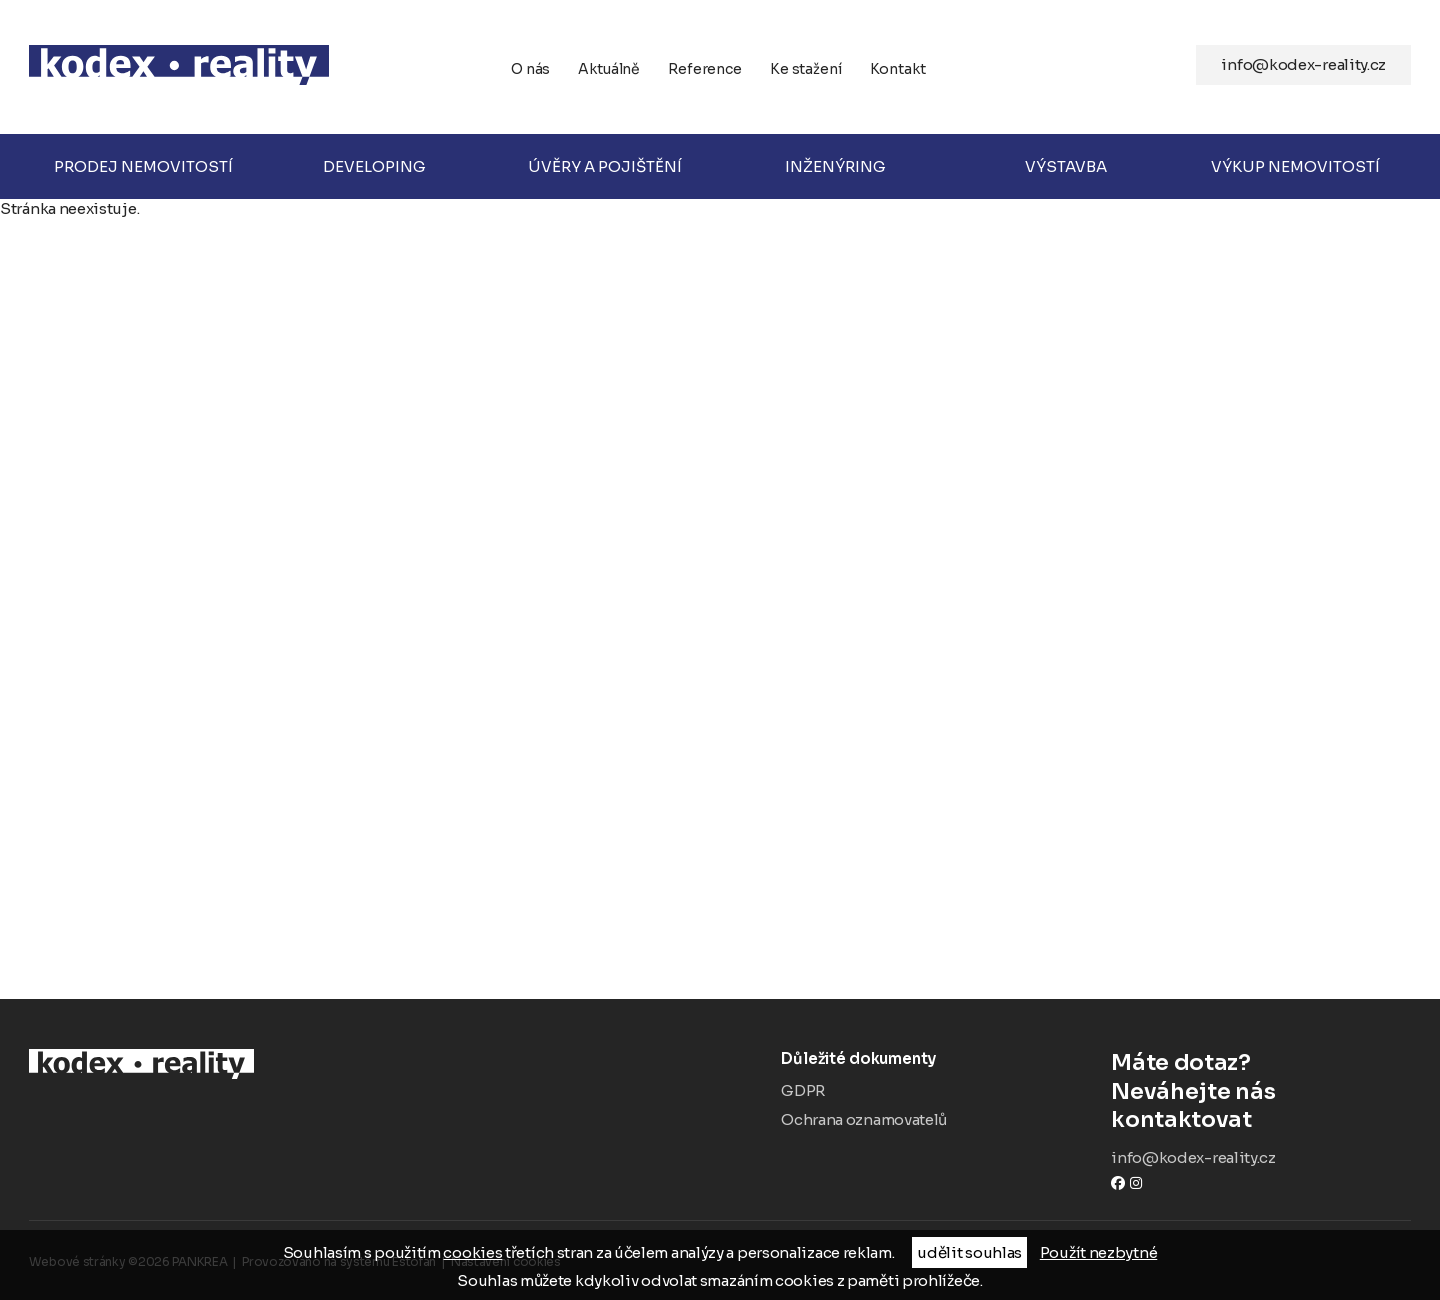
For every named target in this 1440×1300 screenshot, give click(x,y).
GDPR (803, 1090)
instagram (1136, 1182)
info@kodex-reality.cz (1303, 64)
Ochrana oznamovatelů (864, 1119)
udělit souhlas (969, 1252)
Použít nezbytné (1099, 1252)
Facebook (1118, 1182)
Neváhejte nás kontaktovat (1261, 1091)
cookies (472, 1252)
